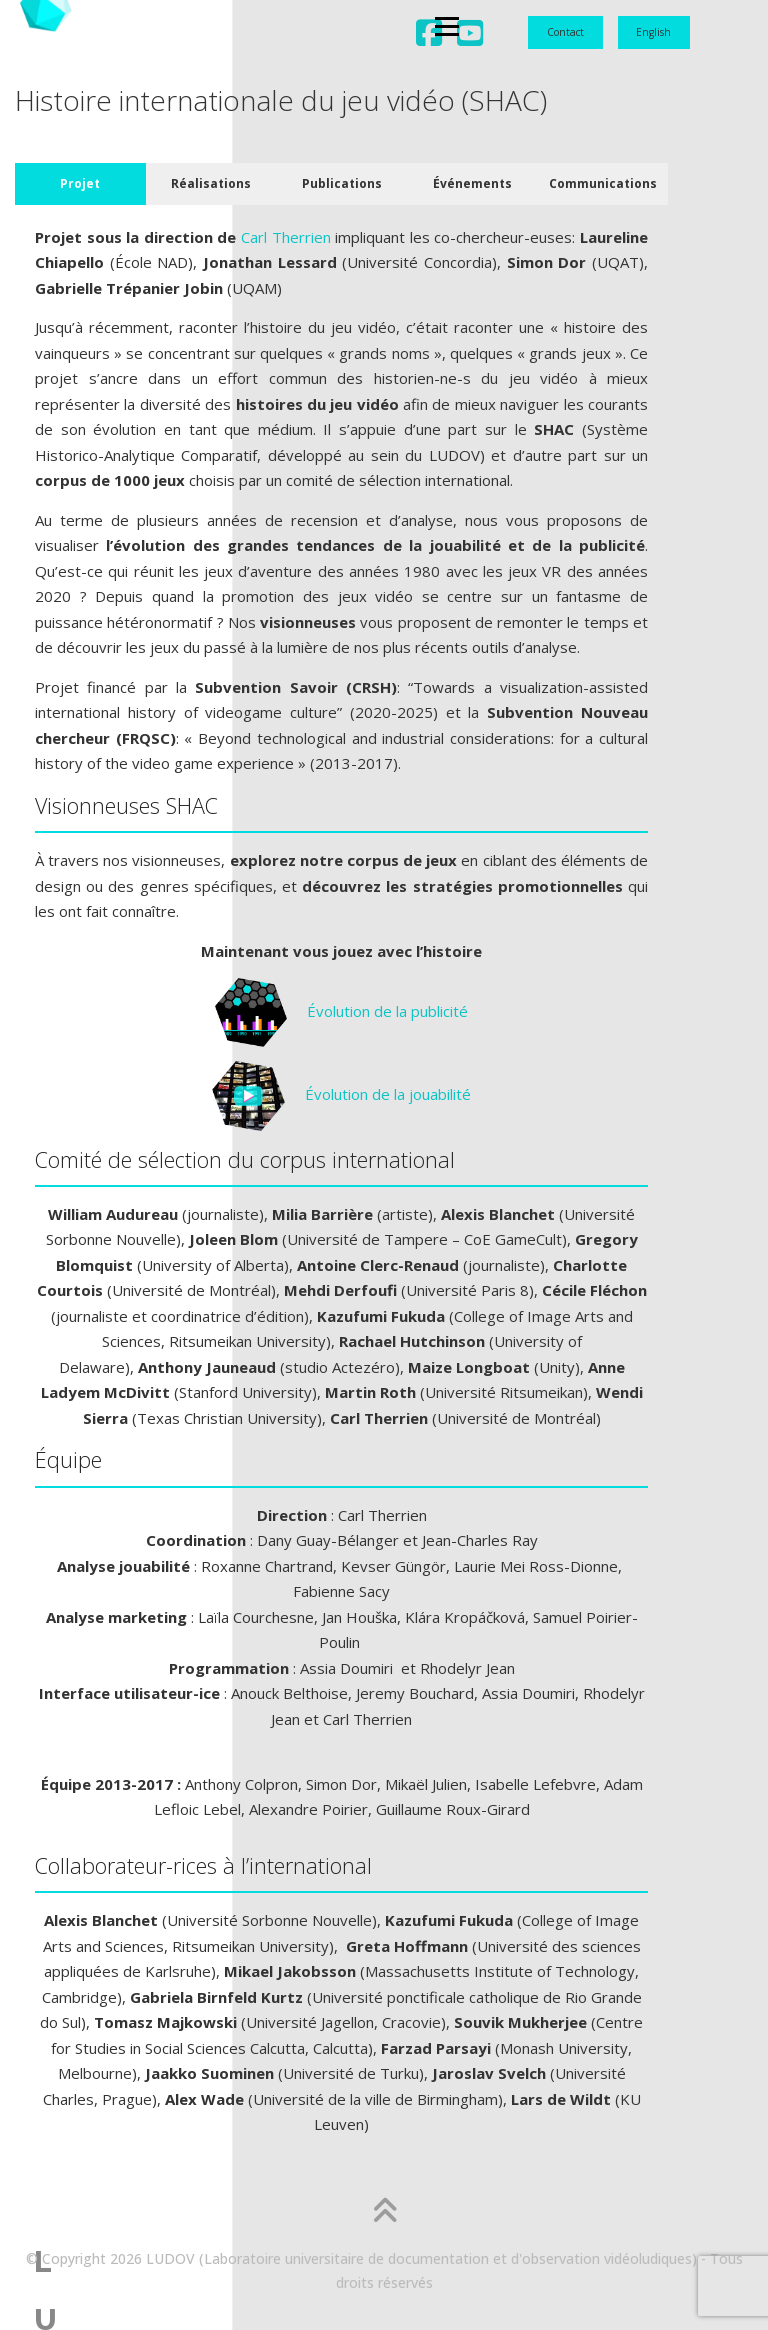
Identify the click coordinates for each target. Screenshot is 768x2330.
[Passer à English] (654, 33)
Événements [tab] (472, 183)
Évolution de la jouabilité (341, 1094)
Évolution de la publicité (341, 1011)
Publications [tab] (342, 183)
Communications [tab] (603, 183)
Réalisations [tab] (211, 183)
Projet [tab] (80, 183)
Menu (159, 35)
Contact (565, 32)
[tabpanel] (341, 1188)
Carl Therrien (286, 237)
